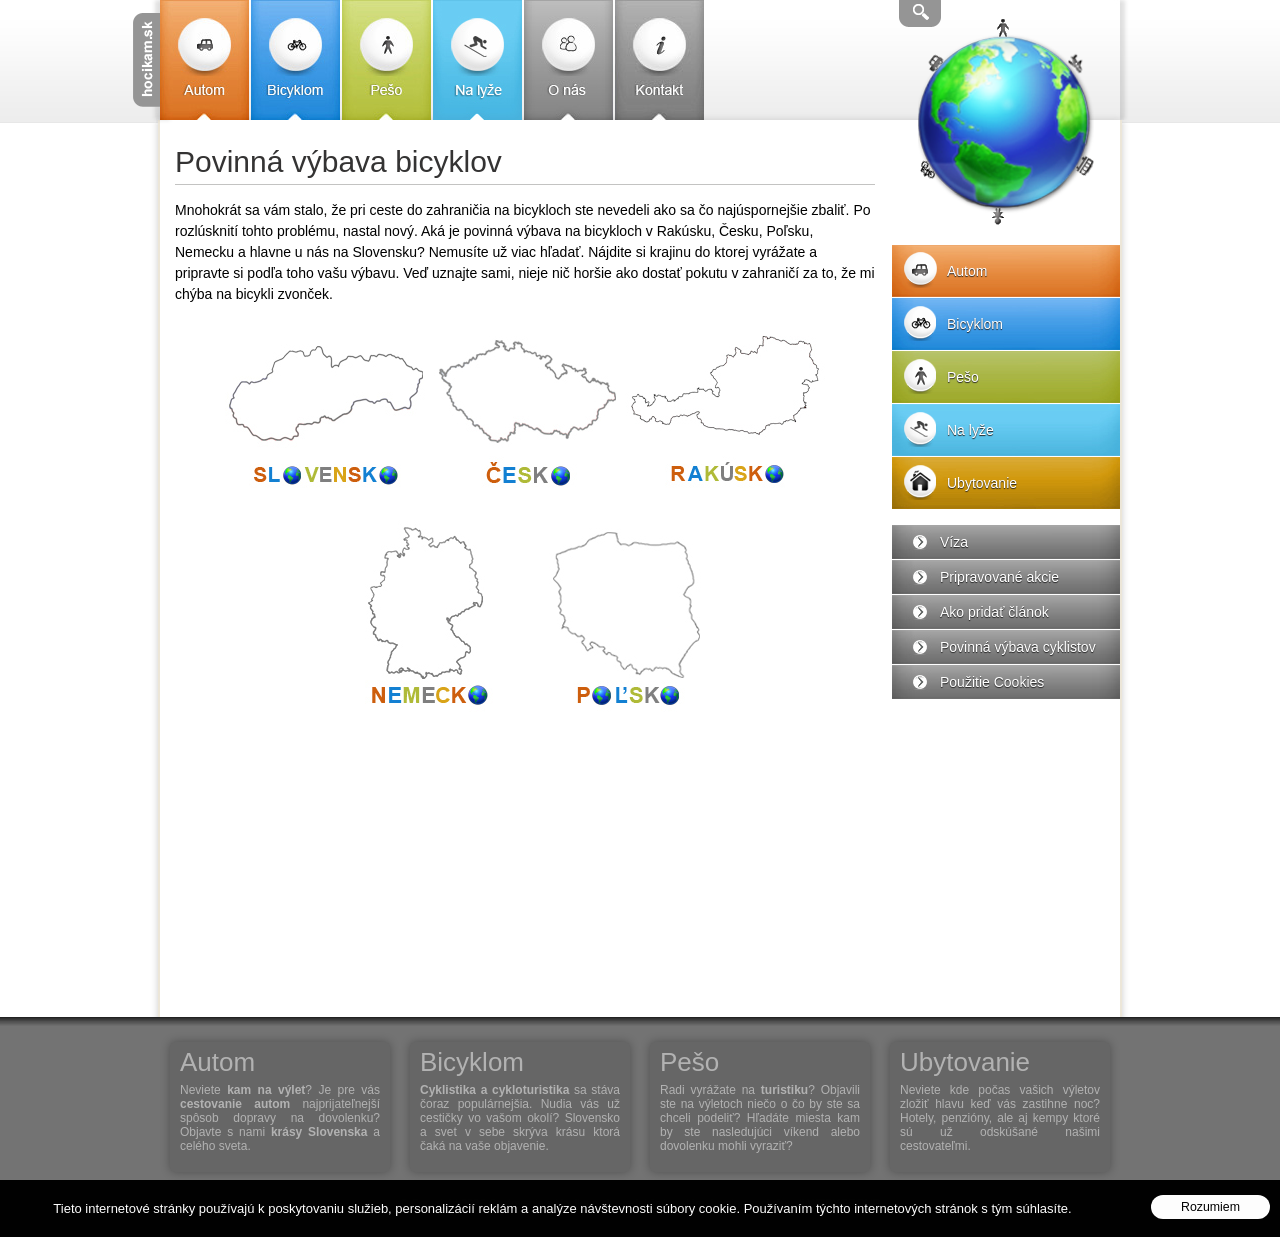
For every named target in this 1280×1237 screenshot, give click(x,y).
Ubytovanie (982, 483)
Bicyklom (295, 60)
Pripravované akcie (999, 577)
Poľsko (625, 620)
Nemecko (425, 620)
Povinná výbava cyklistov (1018, 647)
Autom (204, 60)
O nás (568, 60)
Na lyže (477, 60)
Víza (954, 542)
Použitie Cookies (992, 682)
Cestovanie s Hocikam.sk (146, 60)
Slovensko (325, 420)
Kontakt (659, 60)
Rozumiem (1210, 1207)
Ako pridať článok (994, 612)
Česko (525, 420)
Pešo (386, 60)
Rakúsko (725, 420)
